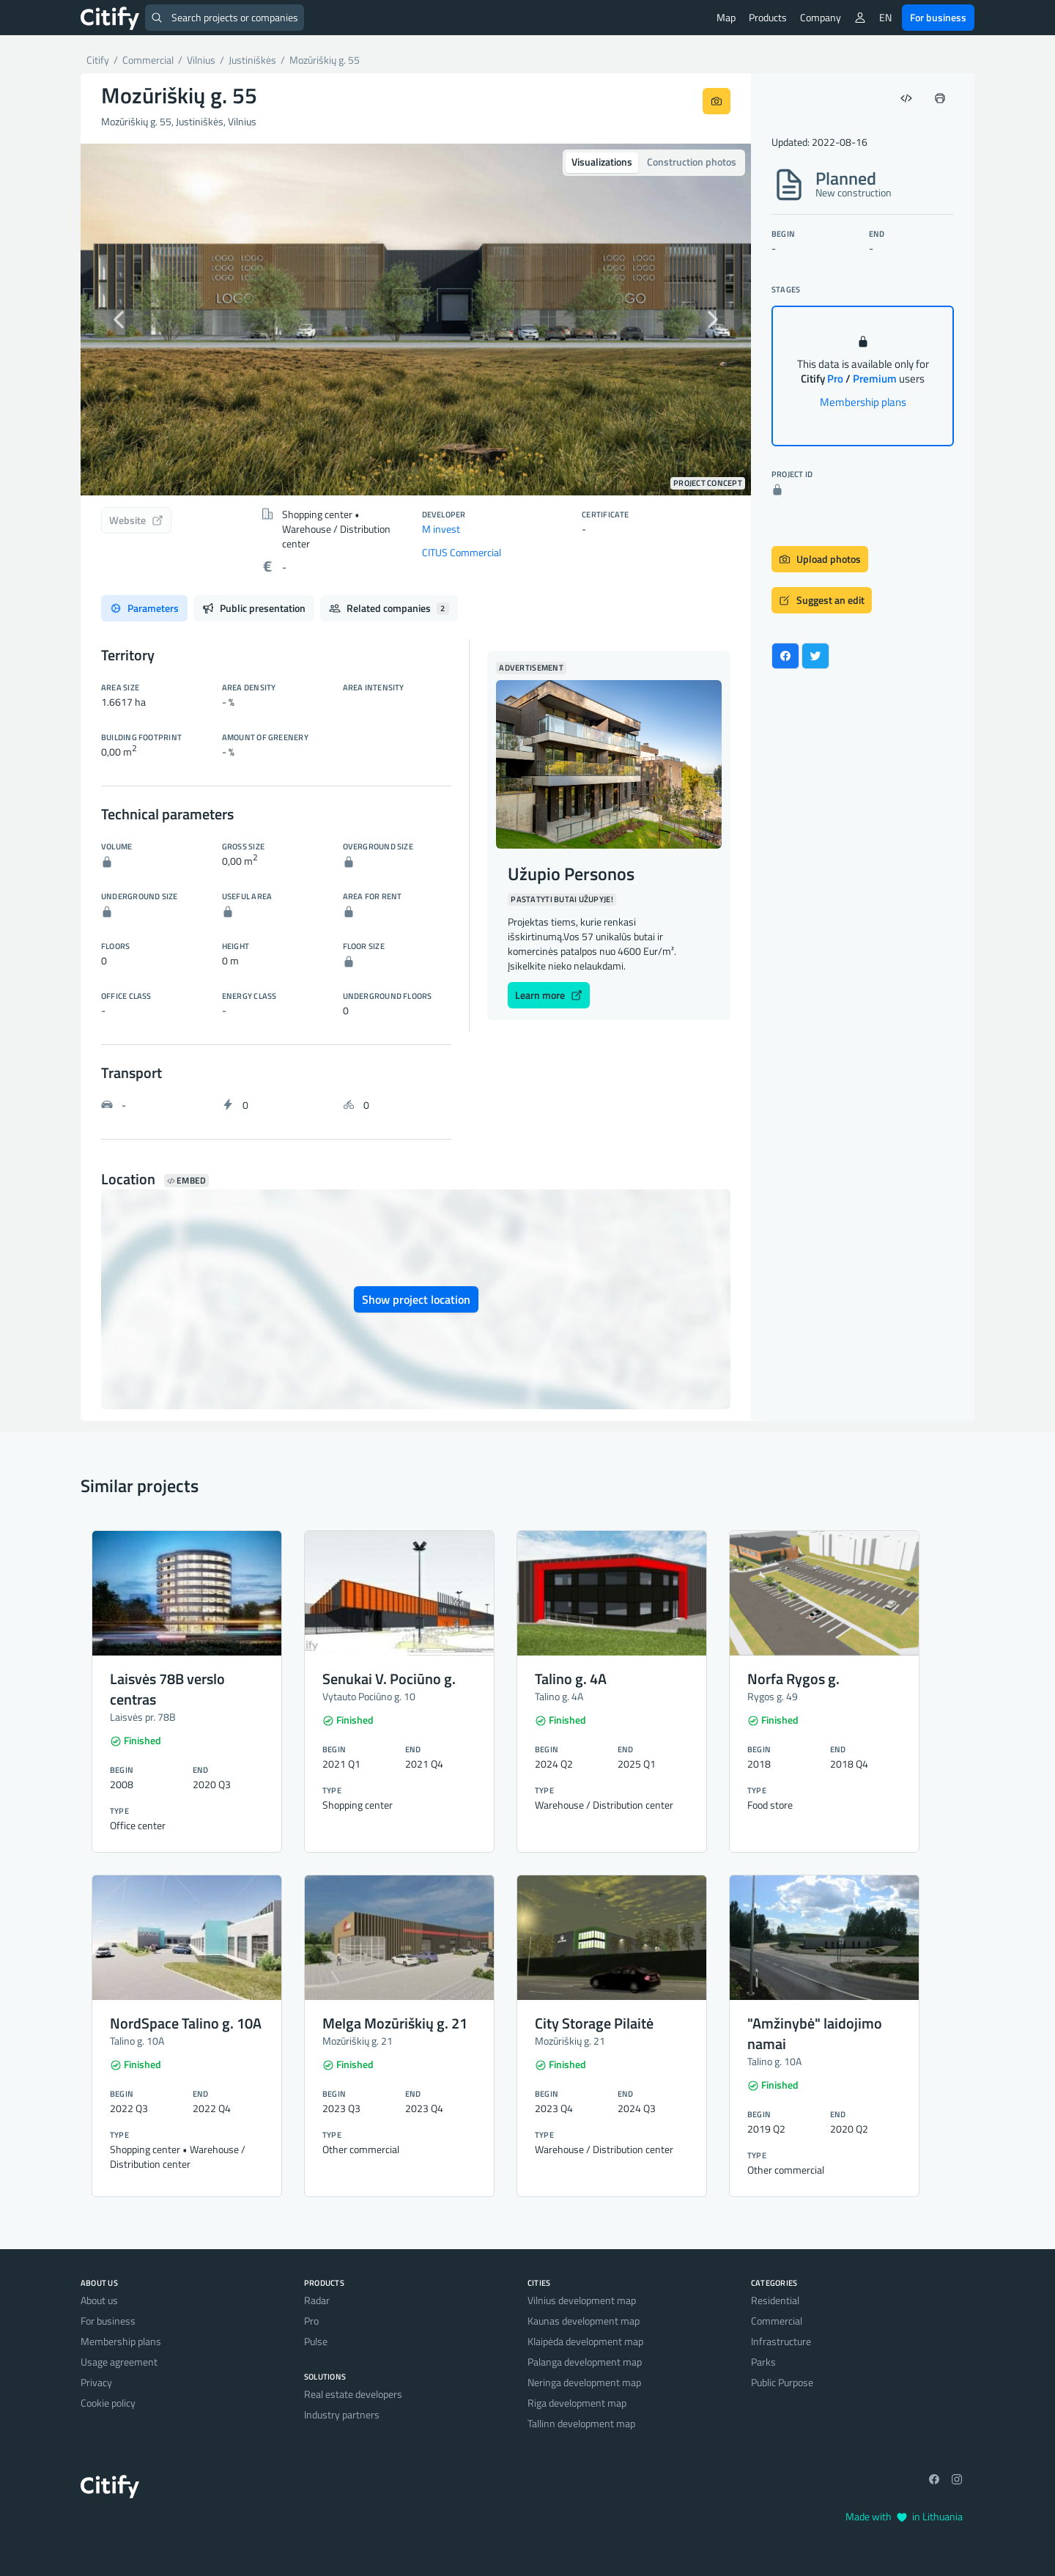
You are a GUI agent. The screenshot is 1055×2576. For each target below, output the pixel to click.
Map (726, 17)
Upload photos (820, 559)
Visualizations (601, 161)
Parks (763, 2361)
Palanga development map (585, 2361)
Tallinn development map (581, 2423)
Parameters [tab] (144, 608)
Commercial (776, 2320)
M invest (441, 528)
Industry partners (342, 2414)
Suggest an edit (822, 600)
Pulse (315, 2341)
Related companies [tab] (389, 608)
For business (938, 17)
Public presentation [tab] (254, 608)
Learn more (548, 995)
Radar (317, 2300)
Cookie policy (108, 2402)
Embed (186, 1180)
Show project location (416, 1299)
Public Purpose (782, 2382)
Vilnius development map (582, 2300)
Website (136, 520)
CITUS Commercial (461, 552)
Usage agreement (119, 2361)
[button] (131, 319)
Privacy (96, 2382)
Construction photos (691, 161)
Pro (311, 2320)
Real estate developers (353, 2394)
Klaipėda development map (585, 2341)
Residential (775, 2300)
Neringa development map (584, 2382)
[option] (416, 319)
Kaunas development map (584, 2320)
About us (99, 2300)
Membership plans (863, 402)
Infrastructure (781, 2341)
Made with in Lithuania (904, 2516)
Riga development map (577, 2402)
